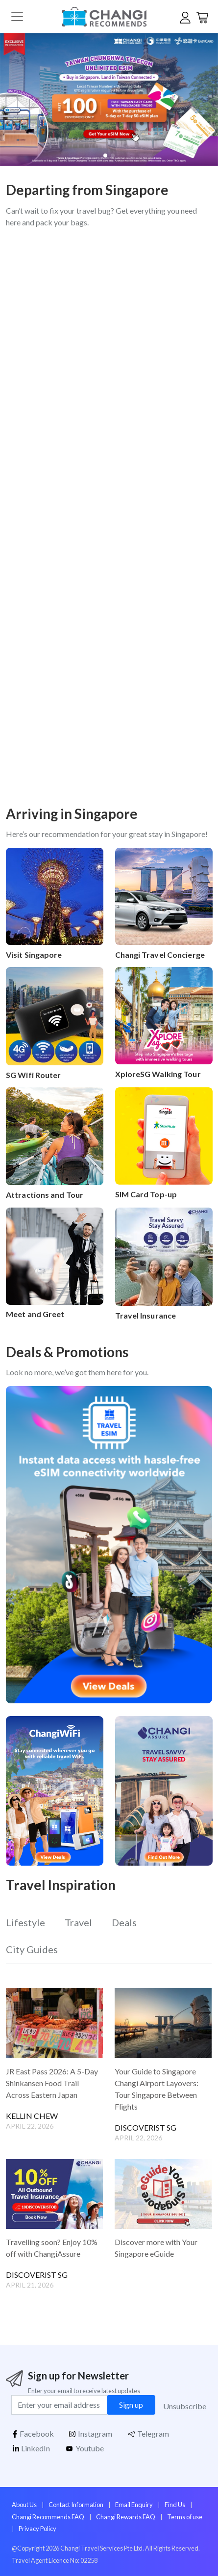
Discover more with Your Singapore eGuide (156, 2248)
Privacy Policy (37, 2528)
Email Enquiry (134, 2505)
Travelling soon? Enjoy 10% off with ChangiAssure (51, 2248)
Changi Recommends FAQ (48, 2517)
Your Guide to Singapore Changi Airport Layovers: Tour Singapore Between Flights (156, 2089)
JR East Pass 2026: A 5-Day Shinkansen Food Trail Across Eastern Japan (52, 2083)
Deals (124, 1922)
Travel (78, 1922)
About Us (24, 2505)
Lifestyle (25, 1922)
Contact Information (75, 2505)
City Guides (32, 1949)
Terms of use (184, 2517)
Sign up (131, 2404)
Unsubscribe (184, 2406)
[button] (204, 99)
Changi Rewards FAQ (125, 2517)
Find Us (175, 2505)
